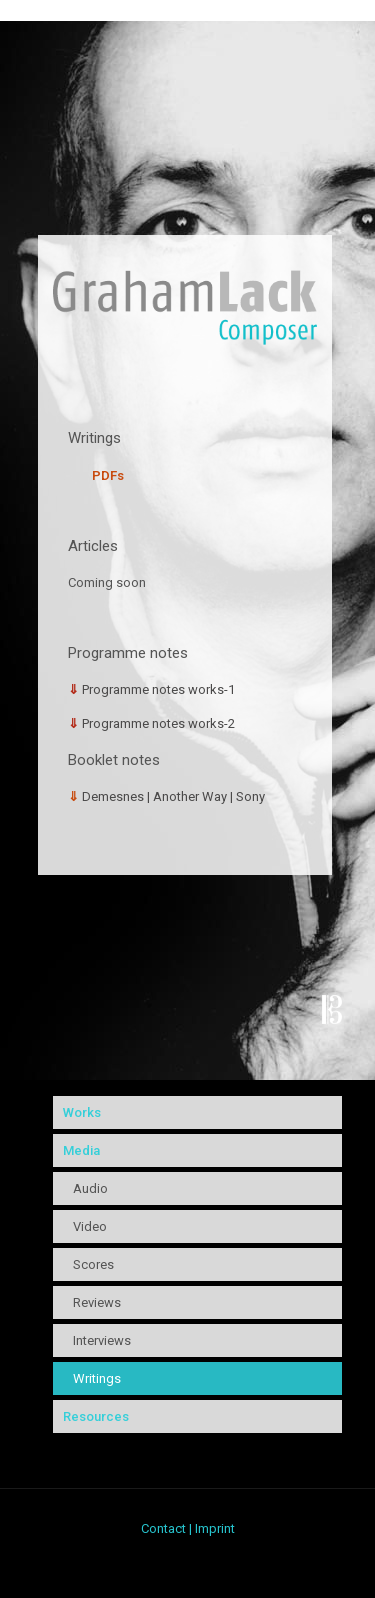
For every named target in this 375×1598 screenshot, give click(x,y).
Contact (163, 1528)
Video (90, 1226)
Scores (93, 1264)
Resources (96, 1416)
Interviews (102, 1340)
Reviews (97, 1302)
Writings (97, 1378)
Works (82, 1112)
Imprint (215, 1528)
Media (81, 1150)
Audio (90, 1188)
